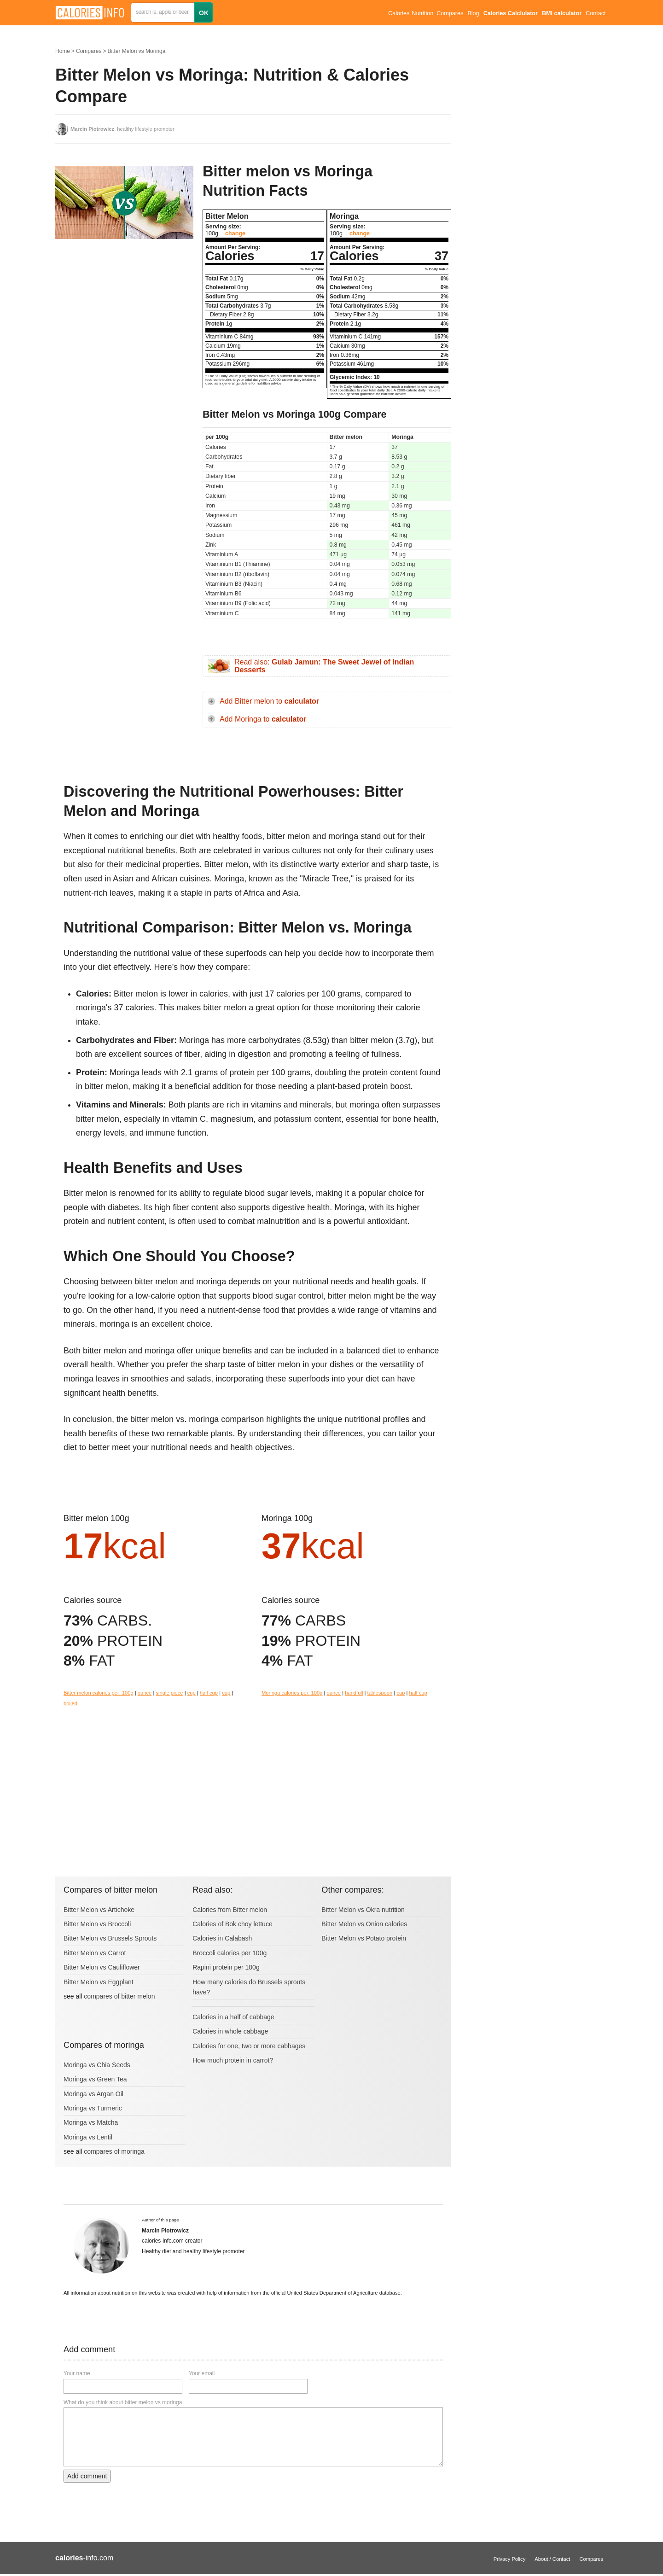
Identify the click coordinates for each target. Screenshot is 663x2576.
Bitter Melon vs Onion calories (364, 1924)
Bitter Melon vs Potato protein (363, 1938)
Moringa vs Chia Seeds (97, 2065)
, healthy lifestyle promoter (122, 129)
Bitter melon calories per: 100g (99, 1693)
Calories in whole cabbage (230, 2031)
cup (191, 1693)
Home (62, 51)
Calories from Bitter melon (229, 1909)
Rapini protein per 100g (226, 1967)
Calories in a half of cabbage (233, 2017)
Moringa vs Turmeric (93, 2108)
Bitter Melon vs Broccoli (97, 1924)
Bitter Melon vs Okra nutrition (363, 1909)
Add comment (87, 2476)
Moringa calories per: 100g (292, 1693)
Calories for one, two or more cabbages (248, 2046)
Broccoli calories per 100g (229, 1953)
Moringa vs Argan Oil (93, 2094)
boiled (70, 1703)
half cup (209, 1693)
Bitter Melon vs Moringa (136, 51)
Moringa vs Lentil (88, 2137)
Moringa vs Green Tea (95, 2079)
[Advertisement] (124, 338)
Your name (77, 2373)
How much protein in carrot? (232, 2060)
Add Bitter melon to (269, 701)
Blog (473, 13)
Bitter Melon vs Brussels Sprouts (110, 1938)
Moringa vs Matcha (91, 2122)
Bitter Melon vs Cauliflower (102, 1967)
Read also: (324, 666)
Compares (449, 13)
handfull (354, 1693)
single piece (169, 1693)
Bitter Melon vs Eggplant (99, 1982)
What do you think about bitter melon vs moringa (123, 2402)
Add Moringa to (263, 719)
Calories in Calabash (222, 1938)
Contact (595, 13)
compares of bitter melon (119, 1996)
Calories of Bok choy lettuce (232, 1924)
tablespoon (380, 1693)
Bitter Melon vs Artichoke (99, 1909)
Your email (202, 2373)
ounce (144, 1693)
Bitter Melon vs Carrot (95, 1953)
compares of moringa (114, 2151)
